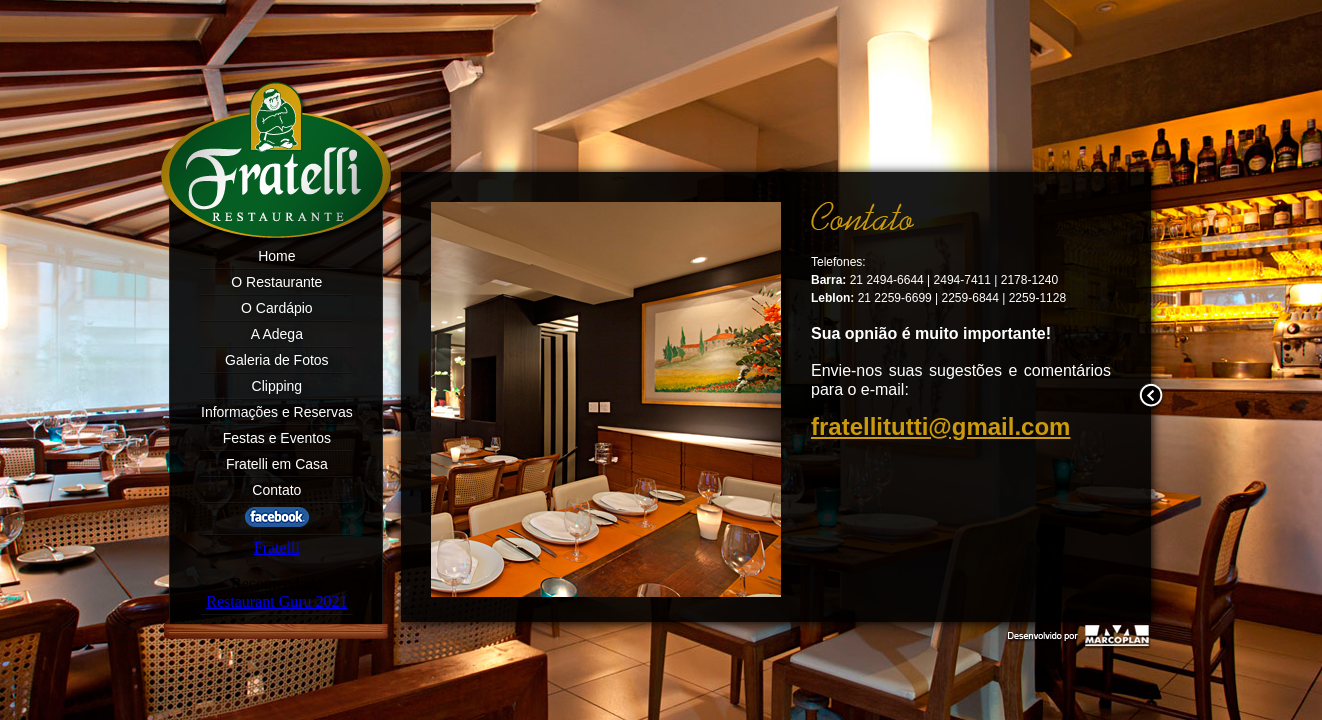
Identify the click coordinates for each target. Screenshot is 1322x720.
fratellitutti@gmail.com (940, 426)
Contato (276, 490)
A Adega (277, 334)
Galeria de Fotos (277, 360)
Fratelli (277, 547)
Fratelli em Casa (277, 464)
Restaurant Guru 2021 (276, 601)
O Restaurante (276, 282)
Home (276, 256)
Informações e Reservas (277, 412)
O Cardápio (277, 308)
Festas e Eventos (277, 438)
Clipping (277, 386)
